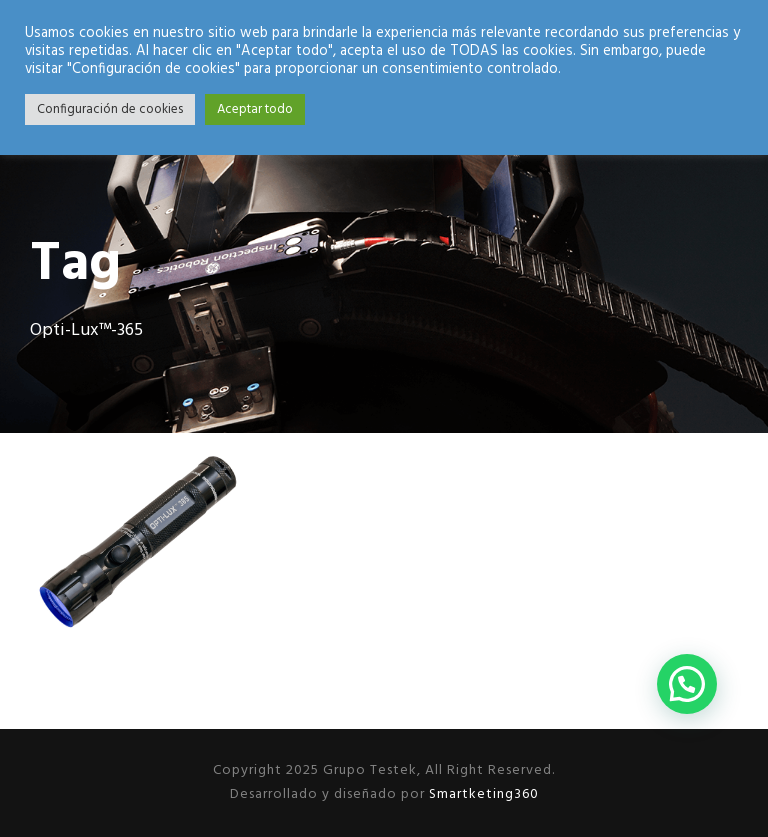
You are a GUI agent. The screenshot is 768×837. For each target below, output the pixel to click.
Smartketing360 (482, 794)
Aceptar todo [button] (255, 109)
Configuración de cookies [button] (110, 109)
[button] (687, 684)
